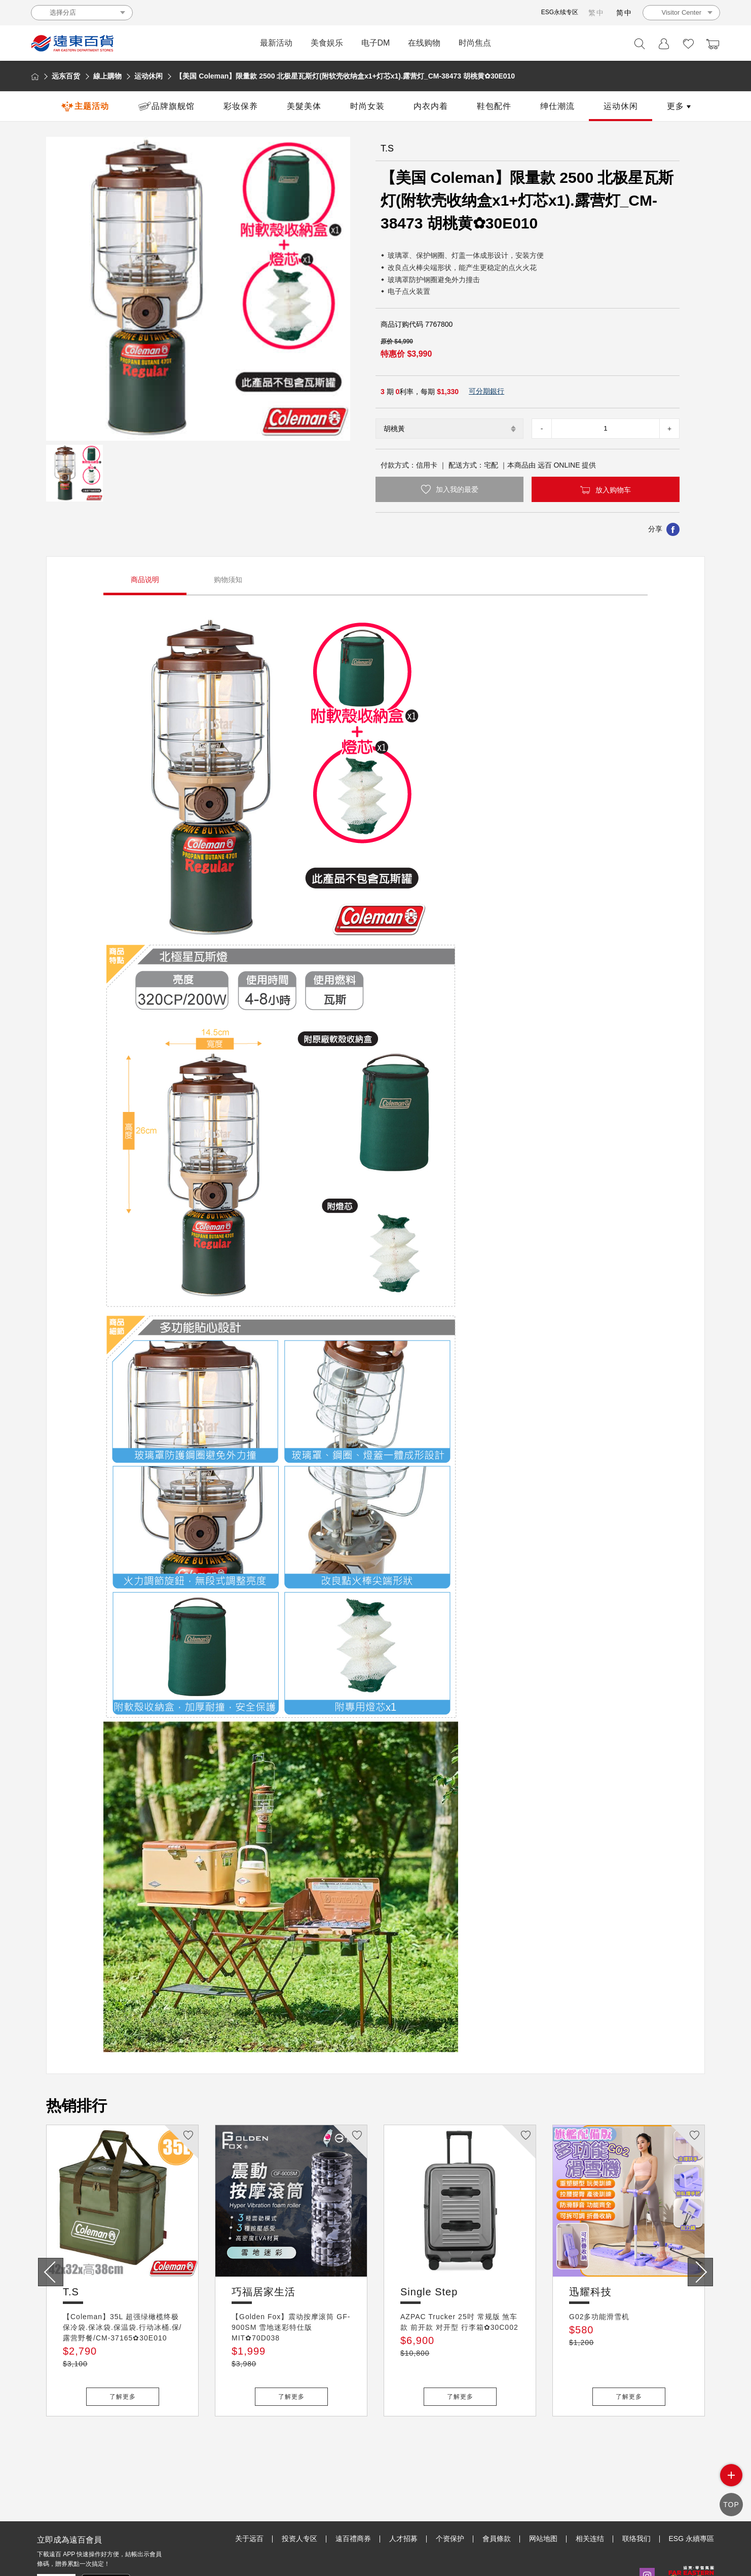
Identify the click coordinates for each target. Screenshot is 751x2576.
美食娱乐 (327, 43)
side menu (731, 2483)
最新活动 (276, 43)
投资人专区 (299, 2492)
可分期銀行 (486, 391)
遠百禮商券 (353, 2492)
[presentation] (50, 2272)
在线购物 (424, 43)
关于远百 (249, 2492)
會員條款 (496, 2492)
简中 (624, 13)
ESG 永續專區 (691, 2492)
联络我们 (636, 2492)
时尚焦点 (475, 43)
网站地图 (543, 2492)
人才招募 (403, 2492)
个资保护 (450, 2492)
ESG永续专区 (559, 12)
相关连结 (590, 2492)
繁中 (596, 13)
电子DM (375, 43)
